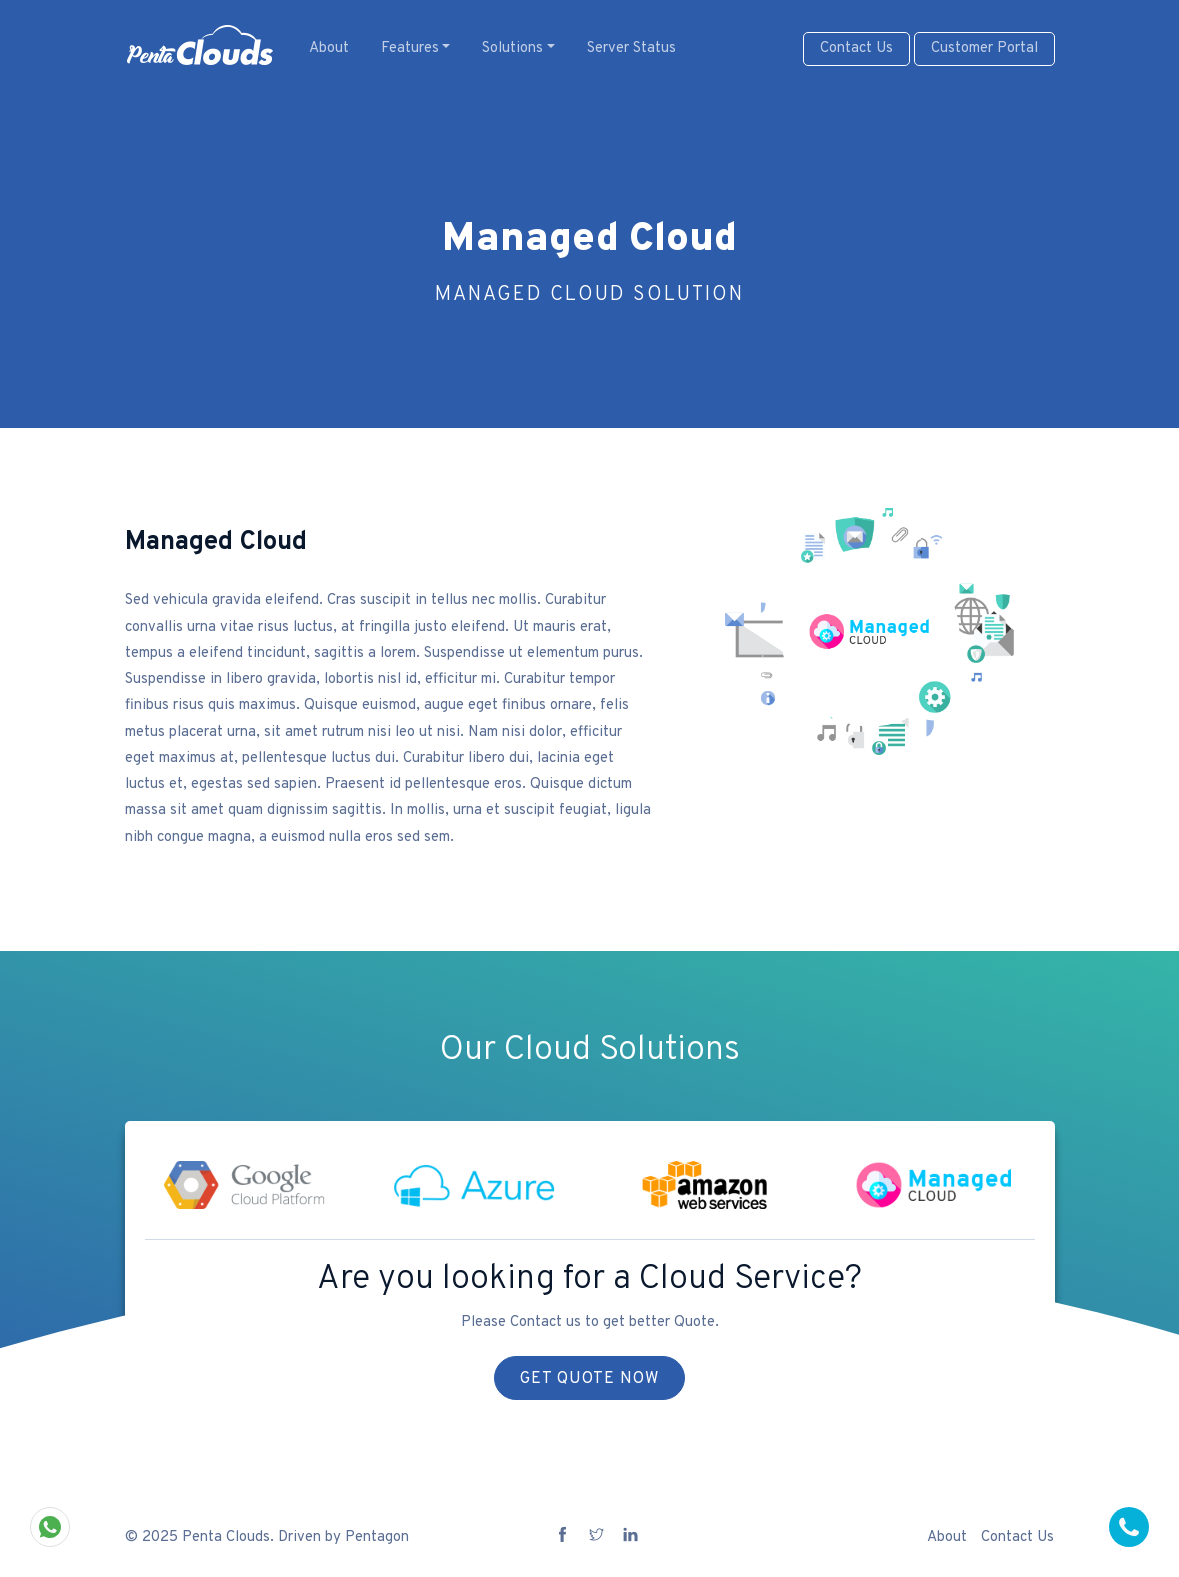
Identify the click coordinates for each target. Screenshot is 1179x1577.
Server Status (631, 48)
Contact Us (856, 48)
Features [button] (410, 48)
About (329, 48)
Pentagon (377, 1537)
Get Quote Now (589, 1379)
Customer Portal (984, 48)
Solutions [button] (512, 48)
